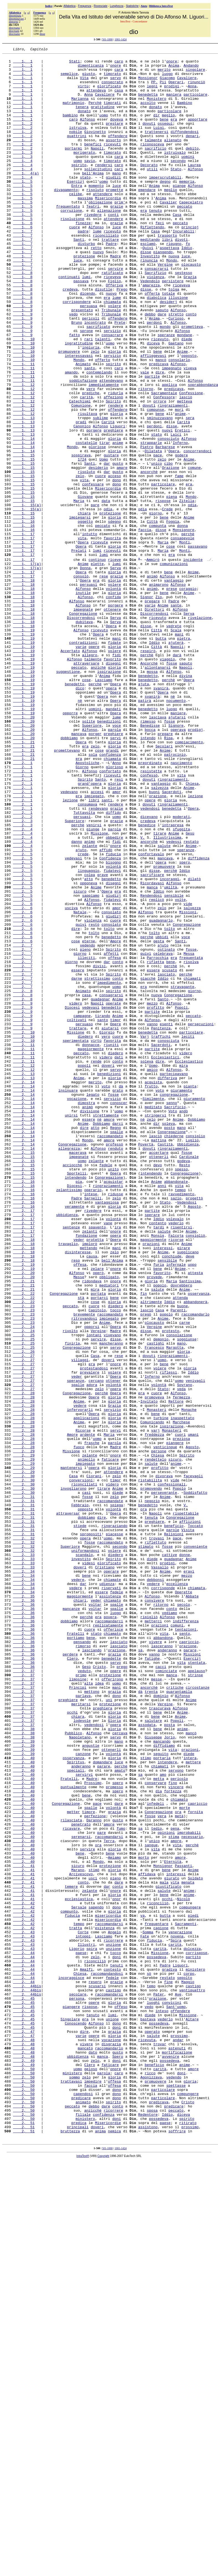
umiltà (170, 1054)
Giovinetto (95, 148)
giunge (92, 984)
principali (78, 2542)
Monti (184, 640)
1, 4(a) (26, 197)
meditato (153, 1318)
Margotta (174, 1606)
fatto (74, 391)
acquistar (113, 1407)
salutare (153, 2054)
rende (96, 1263)
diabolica (156, 347)
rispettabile (186, 1805)
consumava (87, 955)
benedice (146, 979)
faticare (110, 1741)
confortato (110, 915)
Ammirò (152, 661)
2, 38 (24, 2064)
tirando (102, 1208)
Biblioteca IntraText (161, 5)
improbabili (189, 2189)
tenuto (155, 242)
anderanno (167, 1970)
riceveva (112, 322)
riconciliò (157, 2273)
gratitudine (103, 118)
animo (89, 999)
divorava (164, 1761)
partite (152, 441)
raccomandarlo (195, 1567)
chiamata (112, 352)
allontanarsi (158, 790)
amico (152, 1273)
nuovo (98, 292)
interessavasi (79, 416)
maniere (178, 845)
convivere (154, 1910)
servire (115, 312)
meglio (168, 128)
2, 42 (24, 2273)
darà (177, 775)
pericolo (179, 2124)
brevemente (84, 1567)
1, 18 (24, 686)
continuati (69, 322)
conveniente (195, 1845)
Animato (83, 426)
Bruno (76, 377)
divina (185, 800)
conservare (155, 2129)
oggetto (85, 615)
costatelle (86, 521)
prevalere (89, 1636)
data (106, 591)
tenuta (151, 1810)
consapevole (182, 635)
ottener (113, 1646)
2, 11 (24, 1243)
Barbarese (165, 526)
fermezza (181, 1666)
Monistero (156, 108)
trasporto (167, 272)
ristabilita (150, 1766)
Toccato (195, 1820)
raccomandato (110, 1353)
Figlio (114, 327)
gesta (158, 1119)
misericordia (108, 2288)
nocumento (176, 830)
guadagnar (100, 1188)
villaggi (80, 1621)
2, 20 (24, 1517)
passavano (197, 645)
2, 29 (24, 1731)
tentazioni (185, 1945)
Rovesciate (100, 5)
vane (108, 1457)
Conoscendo (75, 2417)
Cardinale (189, 1377)
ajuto (81, 1009)
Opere (115, 1218)
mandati (113, 840)
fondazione (86, 1472)
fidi (116, 775)
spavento (97, 1462)
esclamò (147, 282)
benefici (92, 163)
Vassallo (159, 1870)
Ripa (168, 875)
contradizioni (83, 761)
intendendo (151, 1397)
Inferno (180, 521)
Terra (109, 2198)
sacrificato (98, 382)
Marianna (80, 108)
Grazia (189, 322)
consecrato (112, 88)
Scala (176, 746)
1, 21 (24, 880)
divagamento (66, 217)
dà (121, 1293)
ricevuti (112, 163)
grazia (114, 1975)
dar (107, 546)
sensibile (173, 1064)
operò (98, 1517)
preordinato (150, 905)
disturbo (86, 282)
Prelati (79, 650)
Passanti (183, 2228)
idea (99, 2009)
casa (119, 98)
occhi (72, 2044)
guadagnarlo (161, 1094)
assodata (146, 2059)
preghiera (102, 2039)
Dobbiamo (196, 1333)
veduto (84, 1994)
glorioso (114, 910)
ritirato (187, 2537)
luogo (167, 78)
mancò (160, 421)
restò (94, 1099)
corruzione (71, 242)
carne (184, 1577)
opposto (189, 416)
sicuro (79, 1059)
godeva (183, 1382)
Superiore (92, 860)
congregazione (174, 1303)
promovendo (151, 1776)
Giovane (85, 586)
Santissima (190, 1527)
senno (171, 1313)
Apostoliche (87, 905)
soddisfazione (83, 446)
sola (93, 895)
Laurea (194, 187)
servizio (112, 387)
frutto (151, 1293)
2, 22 (24, 1542)
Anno (116, 905)
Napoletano (80, 2074)
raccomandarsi (109, 2193)
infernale (176, 1507)
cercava (120, 2069)
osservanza (198, 1542)
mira (183, 1268)
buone (182, 1557)
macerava (77, 1373)
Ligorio (76, 2328)
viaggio (167, 780)
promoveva (154, 1666)
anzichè (98, 790)
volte (180, 1069)
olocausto (191, 307)
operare (111, 1875)
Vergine (165, 307)
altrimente (151, 1552)
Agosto (194, 1437)
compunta (157, 620)
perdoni (154, 377)
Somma (147, 2308)
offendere (117, 153)
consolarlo (179, 421)
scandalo (84, 1855)
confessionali (172, 1771)
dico (80, 815)
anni (162, 1412)
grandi (112, 890)
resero (95, 2368)
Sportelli (76, 1397)
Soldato (195, 2243)
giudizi (113, 202)
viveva (189, 431)
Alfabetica (69, 5)
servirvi (84, 2119)
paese (81, 2333)
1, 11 (24, 426)
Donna (85, 671)
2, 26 (24, 1611)
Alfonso (87, 133)
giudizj (113, 1064)
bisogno (113, 1024)
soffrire (177, 2547)
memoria (186, 207)
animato (83, 2512)
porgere (94, 506)
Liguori (117, 501)
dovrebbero (181, 1532)
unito (113, 1392)
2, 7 (22, 1124)
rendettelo (155, 1741)
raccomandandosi (107, 2358)
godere (181, 536)
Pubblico (73, 2069)
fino (172, 2129)
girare (183, 1487)
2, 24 (24, 1581)
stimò (94, 2233)
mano (116, 197)
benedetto (147, 800)
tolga (173, 337)
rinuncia (148, 302)
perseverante (164, 1781)
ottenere (112, 721)
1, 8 (22, 317)
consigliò (195, 1472)
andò (183, 1323)
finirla (72, 1601)
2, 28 (24, 1661)
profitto (155, 1198)
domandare (102, 2104)
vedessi (173, 999)
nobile (75, 148)
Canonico (81, 501)
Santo (100, 925)
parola (114, 865)
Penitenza (160, 1223)
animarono (158, 691)
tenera (82, 118)
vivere (155, 1960)
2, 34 (24, 1875)
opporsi (91, 1581)
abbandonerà (195, 1552)
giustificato (168, 2253)
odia (192, 595)
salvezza (159, 935)
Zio (158, 706)
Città (152, 615)
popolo (159, 1532)
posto (169, 1343)
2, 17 (24, 1442)
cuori (180, 1711)
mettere (193, 2104)
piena (171, 586)
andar (178, 2437)
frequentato (68, 237)
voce (116, 860)
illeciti (86, 1139)
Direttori (154, 721)
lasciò (185, 466)
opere (94, 765)
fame (179, 561)
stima (173, 2193)
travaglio (68, 1482)
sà (140, 1970)
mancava (79, 870)
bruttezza (70, 2547)
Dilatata (153, 531)
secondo (178, 183)
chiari (79, 1910)
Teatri (92, 237)
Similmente (153, 1308)
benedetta (147, 103)
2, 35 (24, 1905)
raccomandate (110, 1790)
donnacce (90, 1243)
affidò (105, 1009)
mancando (161, 2079)
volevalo (174, 1452)
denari (192, 153)
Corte (83, 2308)
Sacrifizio (155, 317)
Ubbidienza (188, 1363)
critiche (174, 2014)
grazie (116, 237)
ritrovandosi (84, 1572)
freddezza (154, 1711)
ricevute (99, 640)
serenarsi (81, 2193)
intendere (167, 2104)
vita (84, 566)
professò (114, 1363)
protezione (84, 297)
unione (112, 2412)
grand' (84, 930)
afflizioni (190, 1815)
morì (179, 481)
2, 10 (24, 1228)
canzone (83, 2094)
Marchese (181, 1696)
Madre (115, 297)
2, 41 (24, 2228)
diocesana (14, 27)
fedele (105, 1387)
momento (96, 212)
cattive (169, 1855)
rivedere (92, 247)
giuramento (181, 1298)
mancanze (71, 1920)
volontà (113, 696)
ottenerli (158, 1377)
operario (92, 1417)
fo (188, 282)
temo (151, 2373)
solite (88, 855)
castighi (155, 1601)
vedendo (87, 1124)
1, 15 (24, 536)
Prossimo (92, 2129)
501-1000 (107, 39)
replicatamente (108, 1940)
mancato (85, 2447)
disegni (113, 785)
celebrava (163, 1134)
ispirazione (109, 795)
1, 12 (24, 451)
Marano (77, 2233)
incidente (193, 661)
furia (158, 1507)
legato (92, 1303)
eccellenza (177, 1890)
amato (120, 2114)
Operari (176, 88)
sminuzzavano (160, 491)
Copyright (103, 2572)
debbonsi (155, 1885)
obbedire (114, 994)
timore (88, 2164)
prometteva (192, 382)
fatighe (152, 1980)
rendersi (103, 187)
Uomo (103, 541)
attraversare (86, 785)
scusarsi (97, 2373)
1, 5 (22, 207)
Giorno (82, 910)
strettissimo (97, 1164)
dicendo (87, 342)
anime (180, 486)
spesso (181, 1392)
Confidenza (110, 1019)
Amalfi (86, 2353)
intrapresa (172, 979)
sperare (152, 1447)
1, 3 (22, 173)
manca (152, 1054)
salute (164, 1004)
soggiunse (186, 1596)
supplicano (188, 1492)
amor (116, 940)
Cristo (99, 1989)
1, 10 (24, 396)
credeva (70, 337)
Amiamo (114, 2218)
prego (121, 1989)
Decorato (148, 187)
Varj (144, 1233)
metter (73, 2164)
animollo (86, 1741)
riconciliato (106, 272)
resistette (151, 915)
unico (156, 546)
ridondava (92, 1527)
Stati (74, 63)
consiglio (195, 1353)
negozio (152, 1790)
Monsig (157, 1472)
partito (193, 2338)
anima (100, 2547)
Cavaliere (186, 83)
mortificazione (177, 2452)
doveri (108, 1268)
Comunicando (152, 1696)
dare (162, 367)
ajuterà (176, 761)
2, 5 (22, 1009)
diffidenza (198, 1019)
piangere (174, 1721)
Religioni (173, 1830)
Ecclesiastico (189, 1263)
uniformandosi (85, 1850)
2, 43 (24, 2308)
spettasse (176, 2492)
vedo (73, 367)
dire (159, 436)
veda (181, 1656)
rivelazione (200, 731)
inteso (161, 2402)
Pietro (146, 526)
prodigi (171, 93)
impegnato (171, 431)
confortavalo (151, 1014)
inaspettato (182, 1691)
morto (143, 2218)
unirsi (71, 1328)
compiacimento (189, 880)
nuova (173, 297)
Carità (108, 496)
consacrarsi (156, 312)
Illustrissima (167, 994)
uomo (103, 128)
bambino (70, 128)
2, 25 (24, 1591)
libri (167, 277)
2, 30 (24, 1761)
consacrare (112, 391)
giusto (88, 78)
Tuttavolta (84, 965)
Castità (165, 1363)
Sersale (79, 2278)
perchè (187, 630)
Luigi (158, 143)
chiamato (112, 1910)
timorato (112, 78)
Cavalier (168, 232)
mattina (158, 1358)
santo (89, 431)
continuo (97, 661)
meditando (150, 277)
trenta (151, 2019)
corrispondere (76, 352)
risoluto (94, 217)
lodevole (81, 2054)
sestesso (183, 317)
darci (117, 1338)
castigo (193, 2373)
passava (81, 327)
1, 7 (22, 267)
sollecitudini (98, 192)
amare (121, 551)
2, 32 (24, 1835)
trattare (110, 277)
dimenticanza (91, 68)
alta (88, 2009)
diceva (153, 401)
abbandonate (176, 1407)
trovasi (156, 1835)
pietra (183, 756)
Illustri (86, 2323)
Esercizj (75, 207)
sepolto (184, 2363)
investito (81, 1860)
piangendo (163, 292)
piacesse (114, 1830)
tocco (115, 1562)
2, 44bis (27, 2373)
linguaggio (88, 1034)
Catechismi (80, 471)
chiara (84, 605)
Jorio (169, 2074)
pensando (81, 1960)
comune (194, 551)
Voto (172, 1323)
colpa (89, 1039)
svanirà (160, 815)
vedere (79, 1676)
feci (159, 257)
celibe (75, 222)
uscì (93, 2243)
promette (114, 217)
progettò (194, 1427)
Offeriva (114, 332)
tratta (75, 2303)
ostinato (166, 1129)
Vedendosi (186, 1432)
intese (90, 1422)
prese (171, 696)
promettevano (67, 890)
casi (86, 1781)
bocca (150, 865)
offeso (121, 2397)
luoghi (153, 2393)
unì (109, 2029)
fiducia (113, 1014)
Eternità (172, 2223)
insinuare (68, 1298)
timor (115, 1213)
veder (78, 1477)
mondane (184, 391)
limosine (77, 2004)
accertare (158, 1373)
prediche (90, 461)
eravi (188, 1875)
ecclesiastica (79, 2268)
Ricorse (83, 1706)
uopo (192, 1507)
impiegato (93, 945)
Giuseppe (153, 2074)
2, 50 (24, 2472)
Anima (173, 68)
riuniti (111, 1243)
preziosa (181, 1716)
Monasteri (156, 1681)
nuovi (167, 506)
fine (168, 2368)
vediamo (169, 1925)
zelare (97, 1512)
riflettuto (155, 1840)
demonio (160, 1596)
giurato (171, 2243)
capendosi (83, 2502)
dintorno (13, 21)
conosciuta (168, 1238)
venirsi (94, 979)
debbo (150, 367)
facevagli (193, 1761)
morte (184, 2159)
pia (79, 1407)
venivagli (195, 1646)
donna (182, 620)
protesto (170, 1586)
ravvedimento (181, 1422)
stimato (146, 1845)
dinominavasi (16, 18)
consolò (81, 681)
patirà (144, 830)
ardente (87, 1711)
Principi (77, 2014)
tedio (156, 2184)
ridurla (115, 461)
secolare (77, 2383)
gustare (111, 536)
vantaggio (173, 686)
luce (116, 212)
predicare (81, 2507)
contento (157, 1457)
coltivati (76, 1213)
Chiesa (192, 930)
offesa (114, 1139)
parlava (83, 2024)
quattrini (76, 153)
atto (88, 1044)
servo (115, 83)
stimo (145, 2099)
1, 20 (24, 850)
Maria (78, 591)
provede (154, 1522)
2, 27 (24, 1616)
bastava (147, 2412)
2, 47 (24, 2427)
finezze (83, 257)
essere (77, 1154)
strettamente (106, 1328)
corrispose (196, 2333)
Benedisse (150, 860)
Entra (76, 212)
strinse (195, 1999)
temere (71, 2253)
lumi (86, 322)
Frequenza (84, 5)
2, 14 (24, 1288)
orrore (159, 471)
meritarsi (81, 2034)
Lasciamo (103, 805)
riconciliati (84, 1771)
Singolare (70, 2412)
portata (98, 1542)
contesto (112, 2353)
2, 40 (24, 2099)
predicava (158, 426)
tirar (104, 521)
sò (149, 2358)
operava (178, 865)
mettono (91, 2019)
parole (172, 1825)
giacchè (147, 1164)
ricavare (71, 2184)
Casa (177, 247)
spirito (79, 187)
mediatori (109, 1532)
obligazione (100, 232)
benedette (111, 1980)
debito (192, 168)
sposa (152, 2522)
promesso (114, 2134)
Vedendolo (150, 327)
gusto (117, 546)
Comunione (81, 476)
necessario (192, 2193)
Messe (78, 1522)
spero (184, 1024)
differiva (167, 1283)
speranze (166, 391)
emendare (146, 217)
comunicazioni (174, 666)
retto (96, 287)
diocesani (14, 30)
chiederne (173, 1353)
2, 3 (22, 974)
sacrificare (152, 1039)
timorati (112, 113)
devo (157, 1387)
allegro (89, 775)
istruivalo (175, 173)
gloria (114, 411)
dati (119, 1258)
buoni (154, 940)
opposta (85, 1800)
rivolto (70, 1586)
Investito (150, 297)
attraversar (68, 1805)
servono (176, 2114)
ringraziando (115, 1820)
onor (116, 2268)
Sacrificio (175, 1318)
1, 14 (24, 516)
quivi (81, 1099)
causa (91, 1497)
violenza (155, 322)
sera (190, 491)
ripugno (173, 282)
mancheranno (111, 1601)
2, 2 (22, 969)
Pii (163, 88)
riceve (114, 661)
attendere (102, 222)
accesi (97, 940)
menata (187, 2248)
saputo (161, 362)
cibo (168, 546)
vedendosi (150, 960)
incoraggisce (71, 2363)
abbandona (163, 1955)
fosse (171, 785)
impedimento (109, 1169)
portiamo (75, 1955)
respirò (147, 770)
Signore (176, 860)
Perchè (95, 113)
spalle (116, 1348)
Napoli (97, 168)
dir (156, 128)
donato (155, 118)
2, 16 (24, 1407)
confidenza (110, 895)
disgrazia (111, 2442)
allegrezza (69, 1368)
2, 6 (22, 1074)
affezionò (113, 466)
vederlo (176, 1457)
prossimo (179, 2432)
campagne (81, 1208)
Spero (117, 2457)
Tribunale (111, 362)
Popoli (181, 1198)
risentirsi (181, 1462)
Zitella (186, 591)
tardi (158, 1462)
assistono (148, 2542)
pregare (152, 711)
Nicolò (183, 2268)
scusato (169, 1154)
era (174, 133)
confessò (148, 920)
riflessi (168, 1636)
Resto (184, 1387)
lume (97, 267)
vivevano (112, 1591)
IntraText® (82, 2572)
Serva (115, 671)
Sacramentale (164, 461)
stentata (196, 1985)
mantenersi (71, 1751)
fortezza (172, 2139)
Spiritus (75, 2104)
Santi (78, 277)
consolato (111, 1084)
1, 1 (22, 63)
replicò (156, 1069)
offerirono (112, 2004)
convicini (171, 2393)
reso (75, 1502)
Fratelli (75, 1950)
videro (75, 1193)
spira (91, 2328)
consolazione (179, 1591)
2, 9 (22, 1193)
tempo (180, 1417)
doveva (116, 133)
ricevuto (112, 267)
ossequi (165, 138)
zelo (95, 411)
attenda (180, 1547)
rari (88, 396)
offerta (152, 342)
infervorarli (80, 1681)
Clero (72, 1980)
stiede (79, 1820)
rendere (115, 476)
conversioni (81, 1766)
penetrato (81, 2179)
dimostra (86, 1313)
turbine (160, 1691)
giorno (155, 605)
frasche (91, 1721)
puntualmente (74, 2134)
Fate (144, 2313)
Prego (121, 337)
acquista (153, 1288)
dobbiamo (69, 875)
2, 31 (24, 1785)
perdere (70, 1975)
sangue (151, 2203)
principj (190, 262)
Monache (189, 1681)
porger (95, 870)
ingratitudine (79, 401)
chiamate (112, 1885)
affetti (111, 1134)
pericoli (90, 372)
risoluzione (72, 252)
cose (170, 645)
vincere (176, 2134)
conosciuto (168, 516)
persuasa (88, 357)
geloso (90, 2472)
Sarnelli (92, 1427)
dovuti (148, 138)
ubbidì (161, 1114)
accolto (147, 113)
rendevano (98, 960)
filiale (83, 2527)
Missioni (187, 1084)
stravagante (182, 1173)
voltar (95, 1915)
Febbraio (80, 1795)
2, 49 (24, 2462)
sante (176, 716)
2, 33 (24, 1855)
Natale (79, 1084)
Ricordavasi (152, 1049)
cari (119, 192)
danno (76, 999)
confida (113, 706)
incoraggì (169, 1044)
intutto (89, 630)
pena (175, 2184)
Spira (175, 2318)
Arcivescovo (81, 2238)
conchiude (171, 1497)
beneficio (173, 1820)
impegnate (83, 721)
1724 (82, 541)
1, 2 (22, 138)
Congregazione (83, 726)
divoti (181, 277)
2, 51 (24, 2537)
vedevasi (73, 1019)
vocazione (76, 1308)
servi (115, 875)
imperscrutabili (165, 202)
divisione (89, 1323)
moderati (181, 969)
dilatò (194, 1044)
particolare (195, 103)
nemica (114, 2547)
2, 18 (24, 1477)
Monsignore (183, 625)
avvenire (170, 2457)
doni (116, 2338)
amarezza (151, 332)
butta (160, 756)
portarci (99, 1547)
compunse (155, 481)
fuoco (78, 1726)
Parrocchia (157, 1139)
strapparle (151, 521)
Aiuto (144, 5)
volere (114, 357)
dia (158, 2139)
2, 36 (24, 1910)
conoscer (118, 1313)
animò (152, 681)
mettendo (88, 1487)
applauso (196, 1994)
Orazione (170, 551)
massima (85, 227)
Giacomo (167, 83)
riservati (111, 1895)
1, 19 (24, 746)
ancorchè (148, 556)
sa (140, 2119)
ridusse (115, 1422)
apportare (197, 133)
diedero (85, 1233)
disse (42, 33)
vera (162, 2169)
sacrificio (155, 168)
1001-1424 (120, 39)
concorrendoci (197, 531)
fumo (120, 2184)
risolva (191, 1144)
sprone (86, 387)
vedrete (173, 741)
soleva (146, 1263)
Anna (192, 93)
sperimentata (76, 1238)
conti (113, 247)
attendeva (96, 98)
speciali (75, 2114)
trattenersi (156, 148)
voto (106, 1293)
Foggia (172, 615)
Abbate (192, 1905)
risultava (87, 486)
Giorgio (107, 1228)
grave (102, 1039)
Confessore (164, 466)
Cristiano (104, 1870)
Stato (176, 192)
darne (76, 1164)
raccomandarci (109, 1935)
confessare (93, 571)
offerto (102, 421)
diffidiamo (164, 2084)
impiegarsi (80, 610)
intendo (147, 875)
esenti (166, 1218)
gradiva (169, 2353)
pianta (189, 1293)
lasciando (92, 1970)
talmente (153, 158)
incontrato (95, 377)
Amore (115, 1119)
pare (95, 595)
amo (163, 2119)
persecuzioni (201, 1218)
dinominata (15, 15)
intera (189, 2099)
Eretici (182, 506)
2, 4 (22, 984)
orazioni (151, 1482)
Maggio (187, 2368)
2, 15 (24, 1373)
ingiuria (90, 406)
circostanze (197, 2014)
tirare (159, 989)
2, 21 (24, 1527)
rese (103, 681)
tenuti (116, 2348)
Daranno (94, 2174)
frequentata (191, 1139)
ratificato (112, 317)
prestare (114, 138)
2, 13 (24, 1278)
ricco (150, 2477)
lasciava (157, 850)
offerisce (113, 1945)
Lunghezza (116, 5)
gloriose (97, 526)
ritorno (145, 456)
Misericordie (108, 2537)
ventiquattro (192, 2378)
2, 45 (24, 2388)
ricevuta (146, 2437)
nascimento (181, 905)
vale (144, 436)
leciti (187, 1233)
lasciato (166, 1159)
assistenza (110, 1905)
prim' (120, 232)
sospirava (81, 536)
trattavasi (71, 2487)
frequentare (156, 2298)
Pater (158, 2383)
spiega (116, 1795)
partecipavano (174, 1278)
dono (116, 566)
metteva (184, 471)
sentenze (71, 1462)
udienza (107, 1890)
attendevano (111, 446)
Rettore (176, 1671)
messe (156, 2004)
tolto (109, 1104)
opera (111, 815)
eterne (88, 1119)
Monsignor (147, 83)
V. (142, 994)
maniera (173, 103)
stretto (176, 367)
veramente (74, 1437)
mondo (165, 382)
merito (164, 73)
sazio (176, 1427)
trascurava (159, 2039)
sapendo (96, 2278)
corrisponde (163, 1895)
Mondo (171, 302)
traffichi (160, 1233)
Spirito (113, 471)
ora (143, 1800)
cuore (74, 262)
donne (184, 1855)
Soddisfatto (195, 1781)
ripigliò (148, 1930)
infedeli (155, 2154)
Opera (173, 531)
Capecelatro (191, 232)
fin (143, 1542)
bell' (87, 197)
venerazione (180, 2308)
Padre (111, 282)
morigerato (84, 173)
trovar (159, 2442)
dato (93, 2452)
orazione (157, 945)
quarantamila (179, 2019)
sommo (74, 2482)
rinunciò (196, 88)
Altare (192, 2412)
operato (152, 2427)
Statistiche (132, 5)
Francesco (154, 1606)
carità (86, 466)
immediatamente (104, 451)
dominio (160, 2024)
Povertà (145, 1363)
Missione (99, 989)
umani (193, 1711)
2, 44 (24, 2333)
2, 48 (24, 2437)
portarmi (73, 168)
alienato (172, 158)
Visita (187, 1825)
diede (186, 396)
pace (157, 536)
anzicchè (92, 2522)
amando (71, 436)
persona (76, 2388)
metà (179, 2169)
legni (152, 93)
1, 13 (24, 491)
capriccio (189, 1960)
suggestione (68, 795)
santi (107, 950)
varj (155, 1706)
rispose (163, 591)
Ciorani (94, 1761)
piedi (193, 2288)
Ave (178, 2383)
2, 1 (22, 905)
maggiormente (91, 1248)
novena (177, 2313)
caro (119, 63)
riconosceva (152, 163)
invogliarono (74, 1776)
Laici (175, 511)
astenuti (177, 2447)
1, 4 (22, 183)
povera (110, 1930)
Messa (188, 1134)
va (142, 2288)
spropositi (91, 1830)
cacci (160, 1989)
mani (179, 751)
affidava (146, 2238)
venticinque (165, 1726)
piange (179, 212)
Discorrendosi (154, 726)
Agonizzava (151, 2482)
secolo (183, 1915)
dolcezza (192, 2328)
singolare (195, 73)
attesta (195, 1517)
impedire (92, 2487)
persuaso (84, 1218)
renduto (115, 1368)
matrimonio (73, 113)
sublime (100, 491)
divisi (99, 1149)
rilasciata (71, 2174)
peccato (184, 237)
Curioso (176, 372)
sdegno (114, 615)
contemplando (99, 436)
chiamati (192, 1164)
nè (173, 825)
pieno (85, 1129)
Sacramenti (185, 2298)
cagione (160, 2303)
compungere (190, 2278)
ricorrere (113, 2318)
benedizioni (109, 855)
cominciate (166, 1994)
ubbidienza (67, 1447)
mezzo (152, 1193)
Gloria (114, 2054)
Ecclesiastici (165, 1258)
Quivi (147, 287)
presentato (82, 362)
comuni (176, 1940)
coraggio (187, 696)
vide (187, 1074)
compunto (69, 2283)
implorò (89, 1482)
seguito (160, 2094)
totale (168, 342)
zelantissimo (69, 1417)
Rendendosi (151, 1064)
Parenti (178, 1562)
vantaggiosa (107, 1432)
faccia (144, 625)
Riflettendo (152, 262)
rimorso (83, 1965)
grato (117, 1298)
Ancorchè (148, 785)
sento (184, 1950)
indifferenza (186, 1935)
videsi (88, 1865)
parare (189, 1970)
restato (191, 999)
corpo (188, 2358)
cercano (96, 1646)
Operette (183, 1900)
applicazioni (86, 1691)
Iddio (186, 287)
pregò (145, 1567)
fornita (195, 2164)
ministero (195, 2353)
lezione (195, 945)
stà (81, 1547)
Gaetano (176, 401)
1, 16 (24, 615)
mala (164, 2248)
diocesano (14, 33)
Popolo (179, 1776)
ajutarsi (177, 850)
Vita (84, 83)
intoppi (83, 2313)
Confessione (191, 461)
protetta (94, 1477)
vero (90, 456)
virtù (83, 93)
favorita (112, 635)
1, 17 (24, 630)
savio (89, 183)
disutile (103, 337)
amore (109, 1333)
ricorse (176, 1477)
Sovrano (184, 1651)
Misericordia (108, 227)
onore (171, 63)
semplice (69, 78)
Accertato (70, 770)
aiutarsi (110, 1223)
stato (85, 202)
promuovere (69, 411)
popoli (84, 1268)
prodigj (195, 865)
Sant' (171, 2397)
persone (158, 1731)
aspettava (169, 287)
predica (79, 2537)
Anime (182, 411)
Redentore (148, 2527)
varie (150, 716)
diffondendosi (185, 148)
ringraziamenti (173, 476)
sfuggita (181, 984)
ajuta (143, 810)
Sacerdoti (171, 940)
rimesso (147, 855)
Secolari (164, 885)
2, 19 (24, 1507)
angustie (90, 2084)
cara (119, 73)
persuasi (88, 691)
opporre (70, 845)
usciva (71, 1079)
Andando (191, 68)
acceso (114, 561)
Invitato (148, 1671)
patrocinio (175, 895)
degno (165, 207)
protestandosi (94, 1631)
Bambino (184, 113)
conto (191, 367)
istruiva (77, 143)
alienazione (109, 242)
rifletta (155, 1144)
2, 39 (24, 2079)
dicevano (148, 969)
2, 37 (24, 1994)
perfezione (95, 2169)
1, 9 (22, 357)
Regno (115, 1343)
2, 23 (24, 1557)
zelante (89, 1004)
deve (190, 1497)
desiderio (98, 551)
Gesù (190, 989)
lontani (94, 1591)
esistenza (104, 2303)
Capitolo (97, 1562)
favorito (112, 780)
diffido (113, 965)
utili (152, 192)
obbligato (109, 1522)
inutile (83, 701)
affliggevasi (153, 416)
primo (81, 1999)
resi (119, 925)
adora (91, 1651)
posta (169, 2059)
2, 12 (24, 1268)
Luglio (192, 1358)
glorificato (109, 93)
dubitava (84, 736)
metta (158, 2124)
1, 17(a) (27, 666)
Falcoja (176, 1472)
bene (164, 133)
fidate (114, 761)
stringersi (155, 1328)
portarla (161, 2099)
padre (83, 267)
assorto (113, 158)
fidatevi (112, 1034)
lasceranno (162, 1965)
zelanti (89, 1467)
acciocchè (72, 1387)
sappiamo (90, 1064)
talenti (102, 396)
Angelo (114, 2308)
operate (113, 1193)
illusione (178, 347)
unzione (113, 2323)
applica (169, 451)
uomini (187, 178)
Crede (167, 600)
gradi (81, 496)
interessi (163, 1487)
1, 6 (22, 257)
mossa (152, 795)
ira (118, 1462)
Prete (120, 377)
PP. (154, 88)
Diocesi (72, 1198)
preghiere (113, 506)
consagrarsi (111, 1183)
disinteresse (78, 1492)
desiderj (168, 352)
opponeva (88, 1049)
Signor (146, 706)
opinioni (166, 2189)
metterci (153, 1935)
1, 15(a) (27, 595)
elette (97, 666)
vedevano (69, 940)
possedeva (156, 2338)
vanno (152, 1218)
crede (83, 1014)
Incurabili (183, 267)
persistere (172, 327)
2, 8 (22, 1178)
